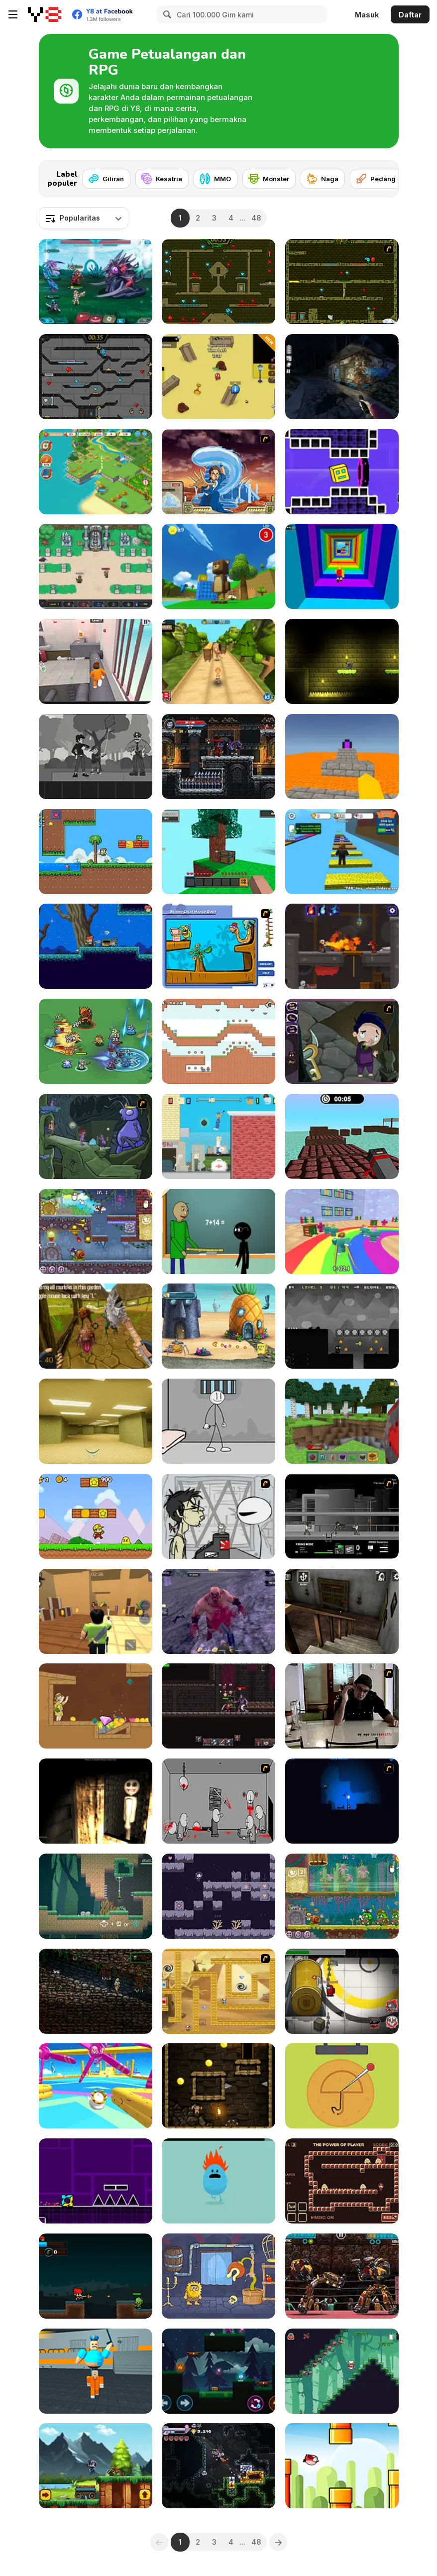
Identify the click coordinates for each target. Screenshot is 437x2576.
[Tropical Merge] (95, 471)
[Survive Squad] (95, 1041)
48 (256, 218)
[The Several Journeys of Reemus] (95, 1136)
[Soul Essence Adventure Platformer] (218, 756)
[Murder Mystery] (95, 1611)
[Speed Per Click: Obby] (342, 851)
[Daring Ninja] (95, 2465)
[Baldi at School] (218, 1231)
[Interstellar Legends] (95, 281)
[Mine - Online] (342, 1421)
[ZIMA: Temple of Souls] (95, 1991)
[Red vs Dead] (95, 2276)
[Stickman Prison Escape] (218, 1421)
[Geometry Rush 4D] (342, 471)
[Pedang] (376, 179)
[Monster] (269, 179)
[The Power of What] (342, 2181)
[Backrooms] (95, 1421)
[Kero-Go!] (95, 1896)
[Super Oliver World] (95, 851)
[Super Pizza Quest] (95, 1516)
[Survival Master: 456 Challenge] (342, 1231)
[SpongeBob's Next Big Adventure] (218, 1326)
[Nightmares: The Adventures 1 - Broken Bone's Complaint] (342, 1041)
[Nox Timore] (95, 1801)
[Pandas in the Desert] (218, 1991)
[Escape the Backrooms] (218, 376)
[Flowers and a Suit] (95, 756)
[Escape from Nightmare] (342, 1801)
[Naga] (323, 179)
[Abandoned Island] (218, 1611)
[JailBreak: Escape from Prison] (95, 661)
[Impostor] (342, 1991)
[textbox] (83, 218)
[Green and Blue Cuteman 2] (218, 1041)
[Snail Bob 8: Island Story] (342, 1896)
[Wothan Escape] (218, 2085)
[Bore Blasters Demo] (218, 2465)
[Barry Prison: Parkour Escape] (95, 2371)
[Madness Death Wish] (218, 1801)
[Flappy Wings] (342, 2465)
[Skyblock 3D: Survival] (218, 851)
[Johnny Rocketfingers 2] (218, 1516)
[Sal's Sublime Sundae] (342, 2371)
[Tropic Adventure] (218, 661)
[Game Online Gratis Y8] (44, 14)
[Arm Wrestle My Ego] (342, 1706)
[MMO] (215, 179)
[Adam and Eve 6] (218, 2276)
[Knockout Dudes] (95, 2085)
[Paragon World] (95, 566)
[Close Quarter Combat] (342, 1516)
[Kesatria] (162, 179)
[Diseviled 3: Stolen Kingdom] (342, 946)
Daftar (410, 14)
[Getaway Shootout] (218, 1136)
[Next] (383, 176)
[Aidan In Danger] (95, 946)
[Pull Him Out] (95, 1706)
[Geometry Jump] (95, 2181)
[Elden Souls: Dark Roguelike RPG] (218, 1706)
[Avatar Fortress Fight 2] (218, 471)
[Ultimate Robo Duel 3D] (342, 2276)
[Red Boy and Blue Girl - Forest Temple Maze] (218, 2371)
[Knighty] (342, 661)
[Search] (166, 14)
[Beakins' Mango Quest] (218, 946)
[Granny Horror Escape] (342, 1611)
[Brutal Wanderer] (95, 1326)
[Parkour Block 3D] (342, 756)
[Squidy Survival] (342, 2085)
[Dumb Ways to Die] (218, 2181)
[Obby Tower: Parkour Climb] (342, 566)
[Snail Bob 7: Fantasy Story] (95, 1231)
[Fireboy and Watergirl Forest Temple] (218, 281)
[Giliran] (106, 179)
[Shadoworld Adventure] (342, 1326)
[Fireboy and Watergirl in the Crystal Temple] (95, 376)
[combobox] (83, 218)
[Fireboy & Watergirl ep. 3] (342, 281)
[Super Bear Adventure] (218, 566)
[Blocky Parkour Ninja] (342, 1136)
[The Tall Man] (342, 376)
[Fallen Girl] (218, 1896)
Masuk (367, 14)
